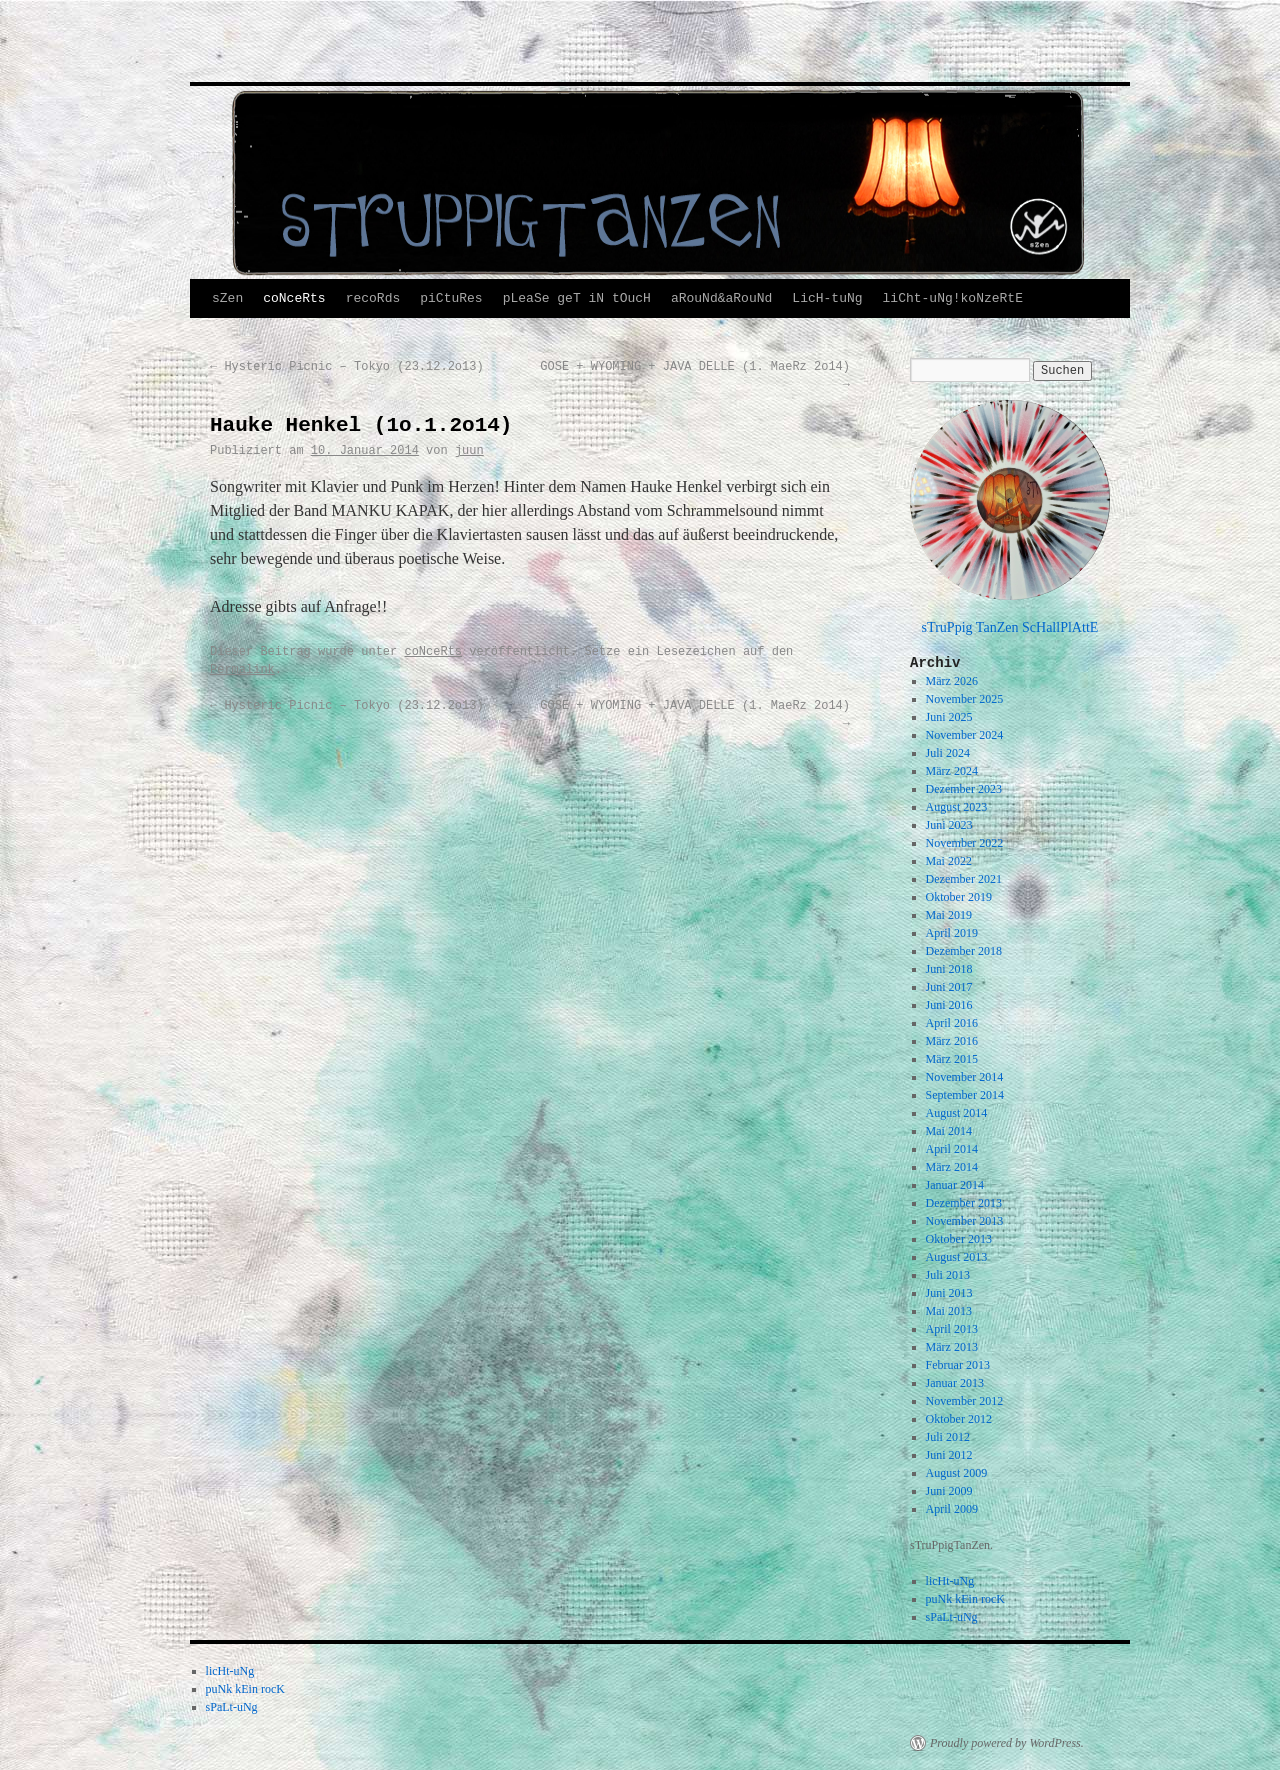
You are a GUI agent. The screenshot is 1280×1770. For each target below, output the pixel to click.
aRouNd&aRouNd (721, 298)
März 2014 (952, 1167)
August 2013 (957, 1257)
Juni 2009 (949, 1491)
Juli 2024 (948, 753)
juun (469, 451)
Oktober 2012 (959, 1419)
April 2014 (952, 1149)
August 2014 (957, 1113)
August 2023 (957, 807)
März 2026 (952, 681)
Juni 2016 (949, 1005)
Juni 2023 (949, 825)
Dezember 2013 (964, 1203)
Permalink (242, 670)
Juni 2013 (949, 1293)
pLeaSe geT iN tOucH (577, 298)
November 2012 (965, 1401)
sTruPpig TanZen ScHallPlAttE (1010, 627)
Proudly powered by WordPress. (1007, 1743)
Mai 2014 (949, 1131)
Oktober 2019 (959, 897)
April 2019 (952, 933)
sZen (227, 298)
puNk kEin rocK (965, 1599)
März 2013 (952, 1347)
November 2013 (965, 1221)
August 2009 (957, 1473)
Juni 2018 (949, 969)
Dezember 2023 (964, 789)
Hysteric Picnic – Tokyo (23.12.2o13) (347, 367)
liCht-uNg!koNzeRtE (953, 298)
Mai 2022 (949, 861)
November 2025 (965, 699)
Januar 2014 (955, 1185)
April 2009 (952, 1509)
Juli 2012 (948, 1437)
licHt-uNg (950, 1581)
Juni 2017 (949, 987)
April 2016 (952, 1023)
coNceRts (294, 298)
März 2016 (952, 1041)
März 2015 (952, 1059)
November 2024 (965, 735)
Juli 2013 (948, 1275)
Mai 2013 (949, 1311)
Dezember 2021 (964, 879)
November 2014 (965, 1077)
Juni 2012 (949, 1455)
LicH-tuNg (827, 298)
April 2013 (952, 1329)
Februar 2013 (958, 1365)
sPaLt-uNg (952, 1617)
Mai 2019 (949, 915)
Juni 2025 (949, 717)
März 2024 (952, 771)
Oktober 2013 (959, 1239)
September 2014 (965, 1095)
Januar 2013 (955, 1383)
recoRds (373, 298)
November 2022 (965, 843)
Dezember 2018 (964, 951)
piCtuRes (451, 298)
